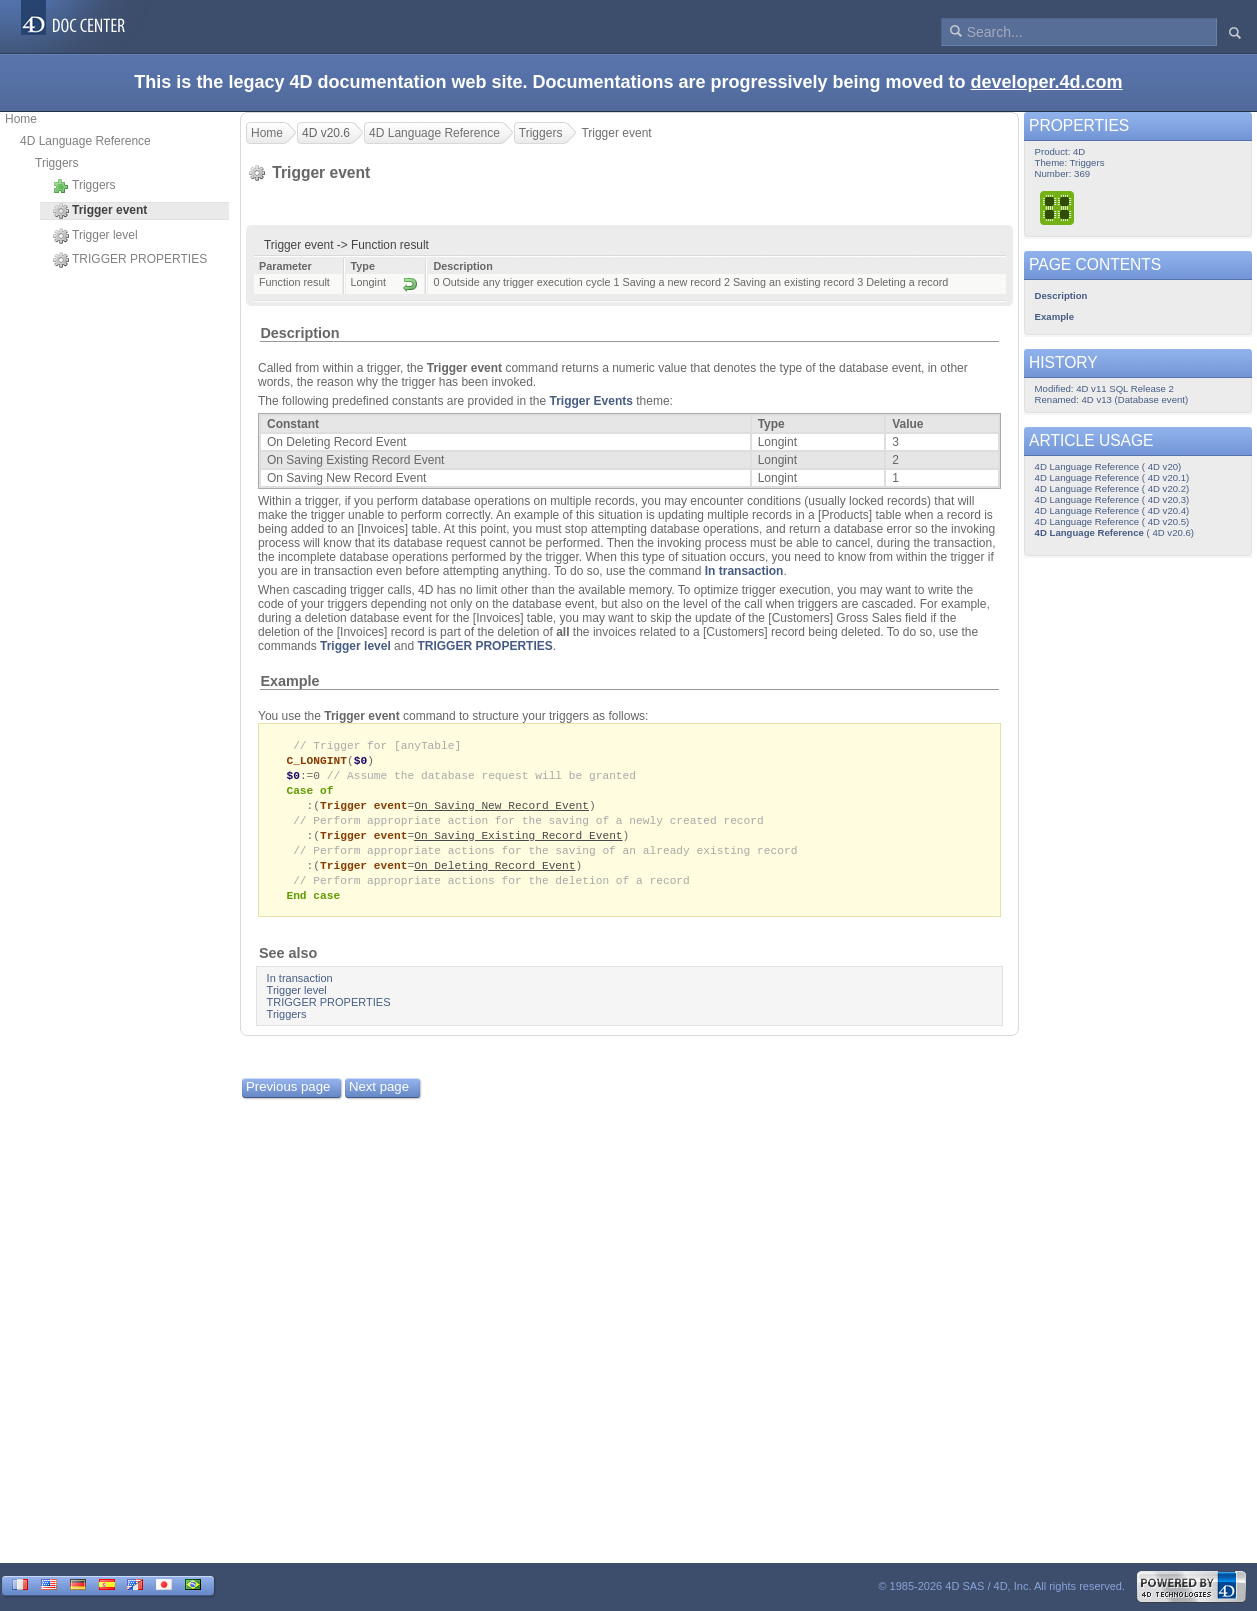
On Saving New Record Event (501, 809)
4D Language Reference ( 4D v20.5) (1112, 521)
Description (299, 333)
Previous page (288, 1097)
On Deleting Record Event (494, 873)
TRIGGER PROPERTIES (130, 260)
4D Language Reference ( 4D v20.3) (1112, 499)
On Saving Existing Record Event (518, 841)
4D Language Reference (85, 141)
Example (289, 681)
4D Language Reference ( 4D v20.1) (1112, 477)
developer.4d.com (1047, 82)
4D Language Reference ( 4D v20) (1108, 466)
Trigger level (95, 236)
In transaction (744, 571)
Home (21, 119)
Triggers (57, 163)
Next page (379, 1097)
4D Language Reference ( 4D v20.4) (1112, 510)
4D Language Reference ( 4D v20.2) (1112, 488)
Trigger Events (591, 401)
